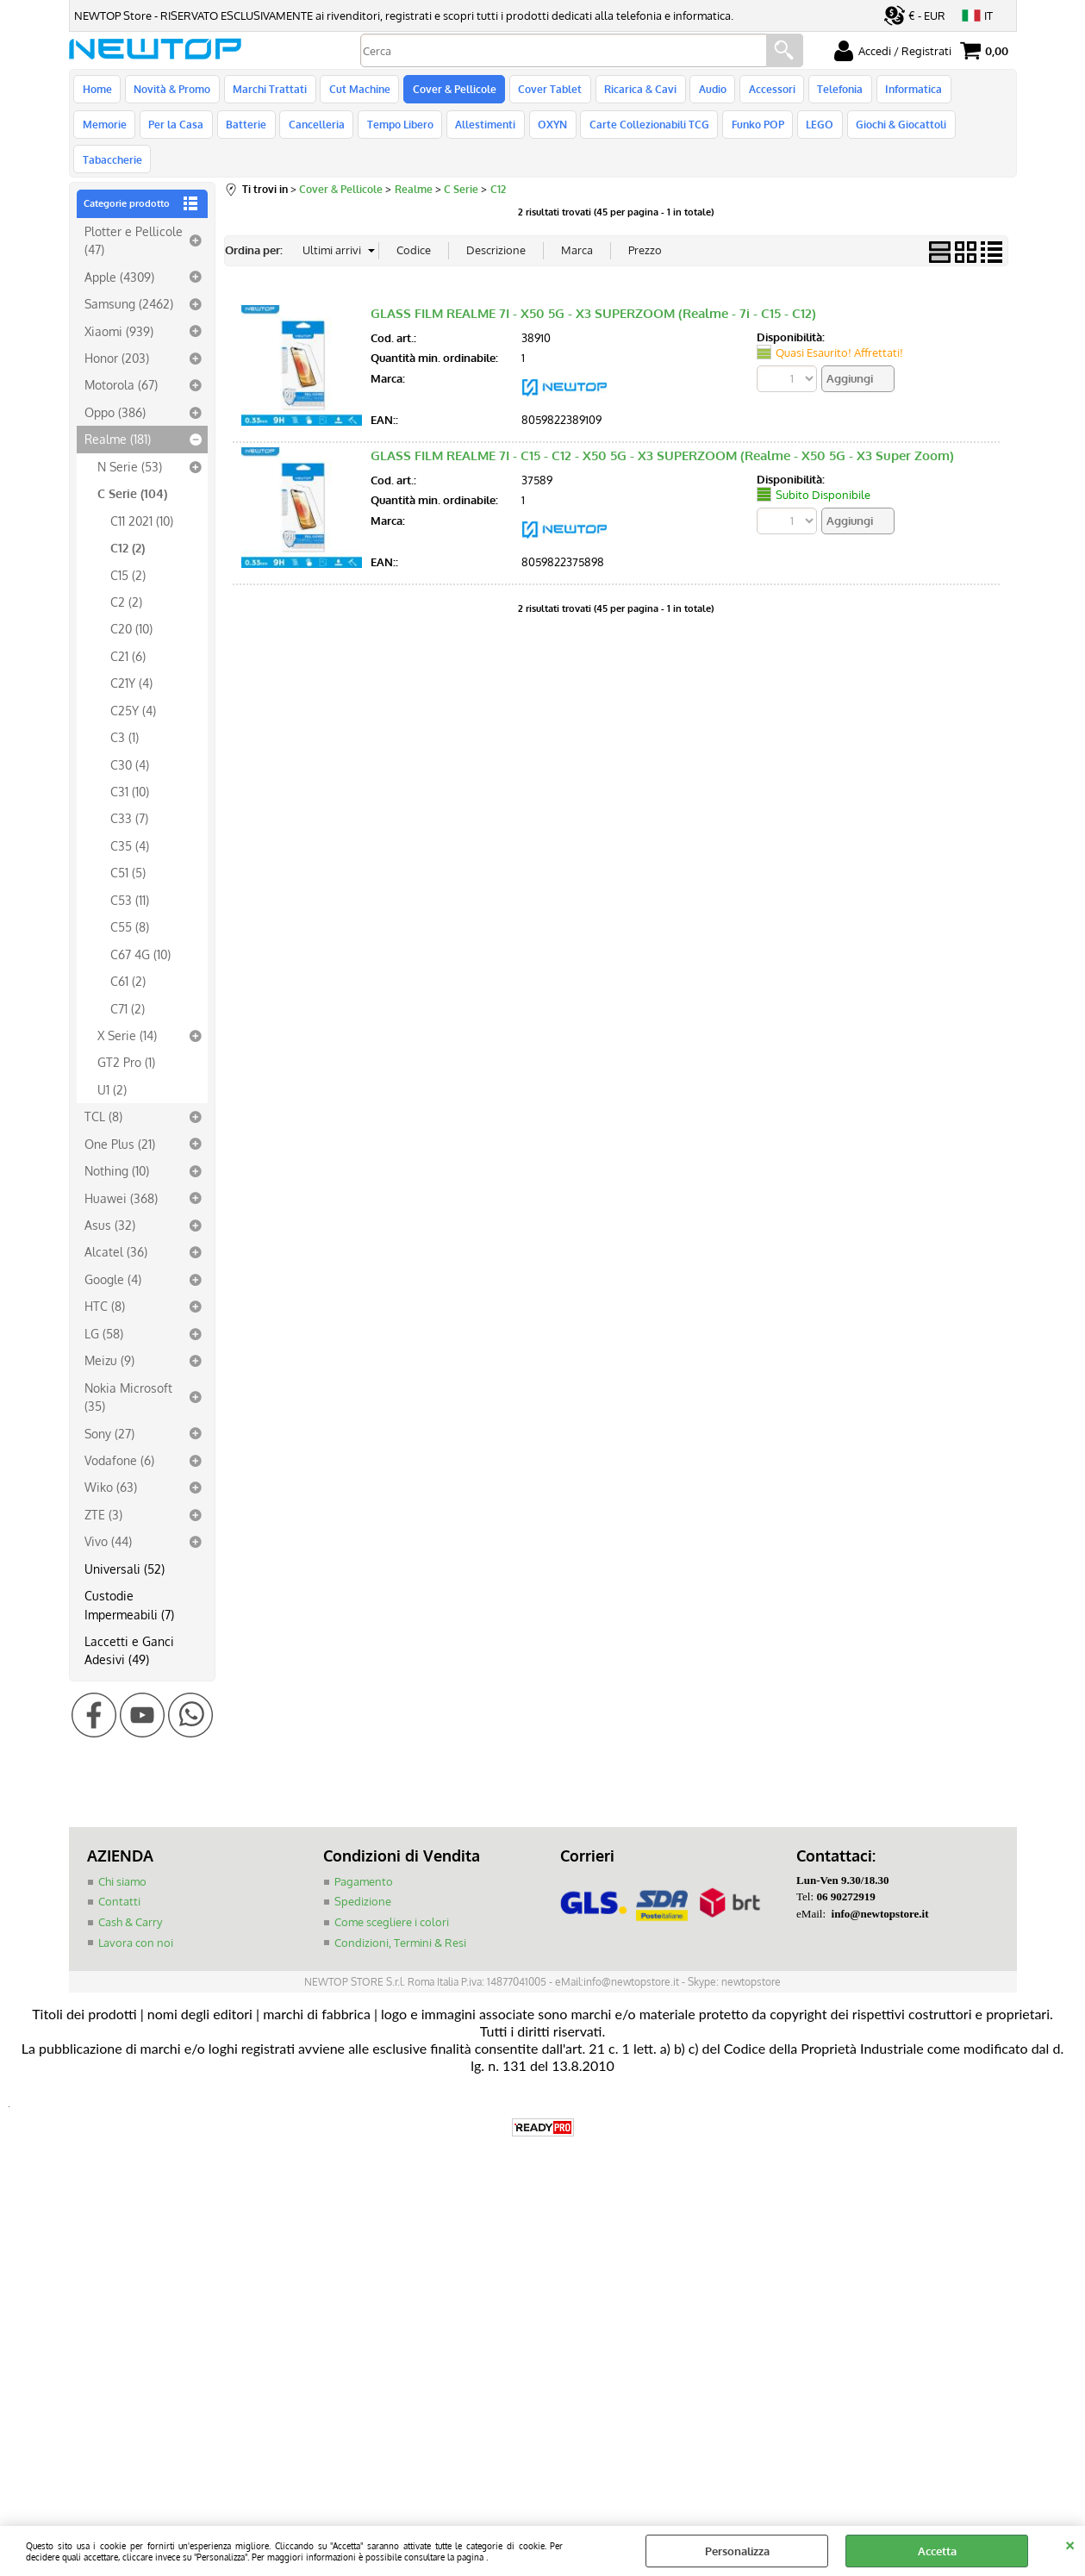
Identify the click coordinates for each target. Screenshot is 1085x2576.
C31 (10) (129, 766)
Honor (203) (116, 332)
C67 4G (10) (140, 928)
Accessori (760, 91)
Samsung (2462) (128, 278)
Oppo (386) (115, 387)
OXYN (479, 132)
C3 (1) (124, 712)
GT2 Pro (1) (126, 1037)
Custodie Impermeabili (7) (129, 1579)
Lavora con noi (135, 1917)
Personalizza (737, 2551)
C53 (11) (129, 875)
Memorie (970, 91)
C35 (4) (129, 820)
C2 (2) (126, 576)
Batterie (179, 132)
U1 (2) (112, 1064)
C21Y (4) (131, 657)
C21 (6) (128, 631)
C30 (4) (129, 738)
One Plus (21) (119, 1118)
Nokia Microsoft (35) (128, 1371)
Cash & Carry (130, 1897)
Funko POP (681, 132)
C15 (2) (128, 549)
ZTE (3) (103, 1489)
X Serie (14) (127, 1010)
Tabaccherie (917, 132)
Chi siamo (122, 1856)
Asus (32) (109, 1199)
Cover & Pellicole (448, 91)
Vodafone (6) (119, 1435)
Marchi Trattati (267, 91)
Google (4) (112, 1254)
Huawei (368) (121, 1172)
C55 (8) (129, 901)
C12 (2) (127, 522)
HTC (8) (104, 1280)
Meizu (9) (109, 1335)
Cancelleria (248, 132)
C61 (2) (128, 956)
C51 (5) (128, 847)
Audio (702, 91)
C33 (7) (129, 793)
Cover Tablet (543, 91)
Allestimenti (413, 132)
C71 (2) (127, 982)
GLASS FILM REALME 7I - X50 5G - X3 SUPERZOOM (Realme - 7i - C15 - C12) (593, 287)
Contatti (119, 1876)
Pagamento (363, 1856)
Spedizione (362, 1876)
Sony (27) (109, 1407)
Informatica (898, 91)
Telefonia (827, 91)
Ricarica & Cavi (632, 91)
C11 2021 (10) (141, 494)
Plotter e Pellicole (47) (133, 215)
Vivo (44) (108, 1516)
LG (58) (103, 1308)
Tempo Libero (329, 132)
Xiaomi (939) (118, 305)
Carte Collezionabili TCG (574, 132)
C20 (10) (131, 603)
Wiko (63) (110, 1461)
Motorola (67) (121, 359)
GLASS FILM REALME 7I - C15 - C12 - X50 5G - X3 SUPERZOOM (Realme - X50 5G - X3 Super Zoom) (662, 429)
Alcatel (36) (115, 1226)
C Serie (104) (132, 468)
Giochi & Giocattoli (821, 132)
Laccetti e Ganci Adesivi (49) (129, 1625)
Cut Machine (355, 91)
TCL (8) (103, 1091)
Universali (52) (124, 1542)
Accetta (937, 2551)
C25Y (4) (133, 684)
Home (97, 91)
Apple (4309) (119, 251)
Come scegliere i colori (391, 1897)
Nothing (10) (116, 1145)
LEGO (742, 132)
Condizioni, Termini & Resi (400, 1917)
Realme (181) (117, 413)
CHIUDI (1069, 2543)
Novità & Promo (171, 91)
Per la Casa (110, 132)
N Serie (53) (129, 441)
